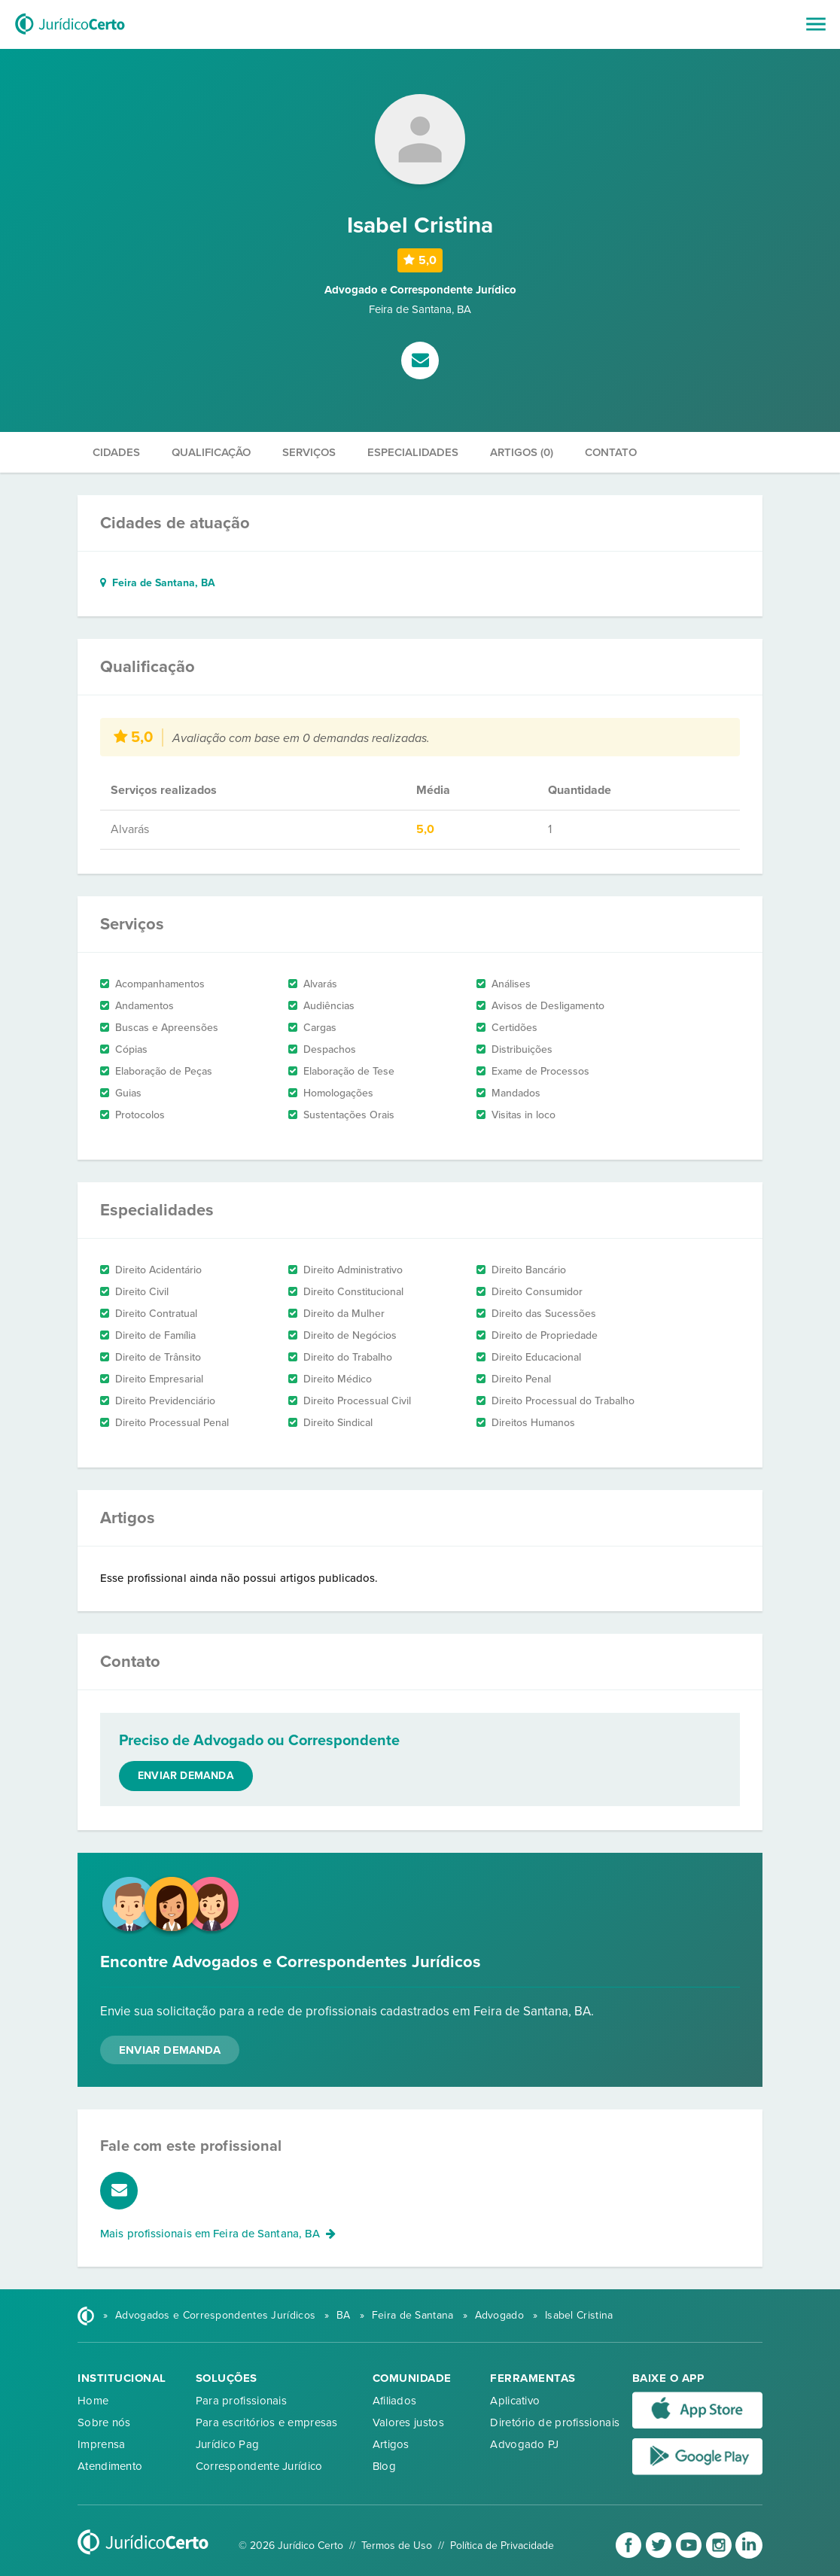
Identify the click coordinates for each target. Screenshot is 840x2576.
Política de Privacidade (502, 2545)
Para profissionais (241, 2400)
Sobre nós (104, 2422)
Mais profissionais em (218, 2233)
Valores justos (408, 2422)
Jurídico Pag (228, 2444)
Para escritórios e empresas (267, 2422)
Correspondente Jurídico (259, 2466)
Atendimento (110, 2466)
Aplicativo (515, 2400)
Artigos (391, 2444)
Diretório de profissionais (554, 2422)
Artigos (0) (521, 452)
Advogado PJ (524, 2444)
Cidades (116, 452)
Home (93, 2400)
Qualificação (211, 452)
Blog (384, 2466)
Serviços (309, 452)
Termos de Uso (396, 2545)
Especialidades (412, 452)
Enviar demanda (186, 1775)
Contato (611, 452)
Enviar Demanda (170, 2050)
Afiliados (395, 2400)
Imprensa (101, 2444)
